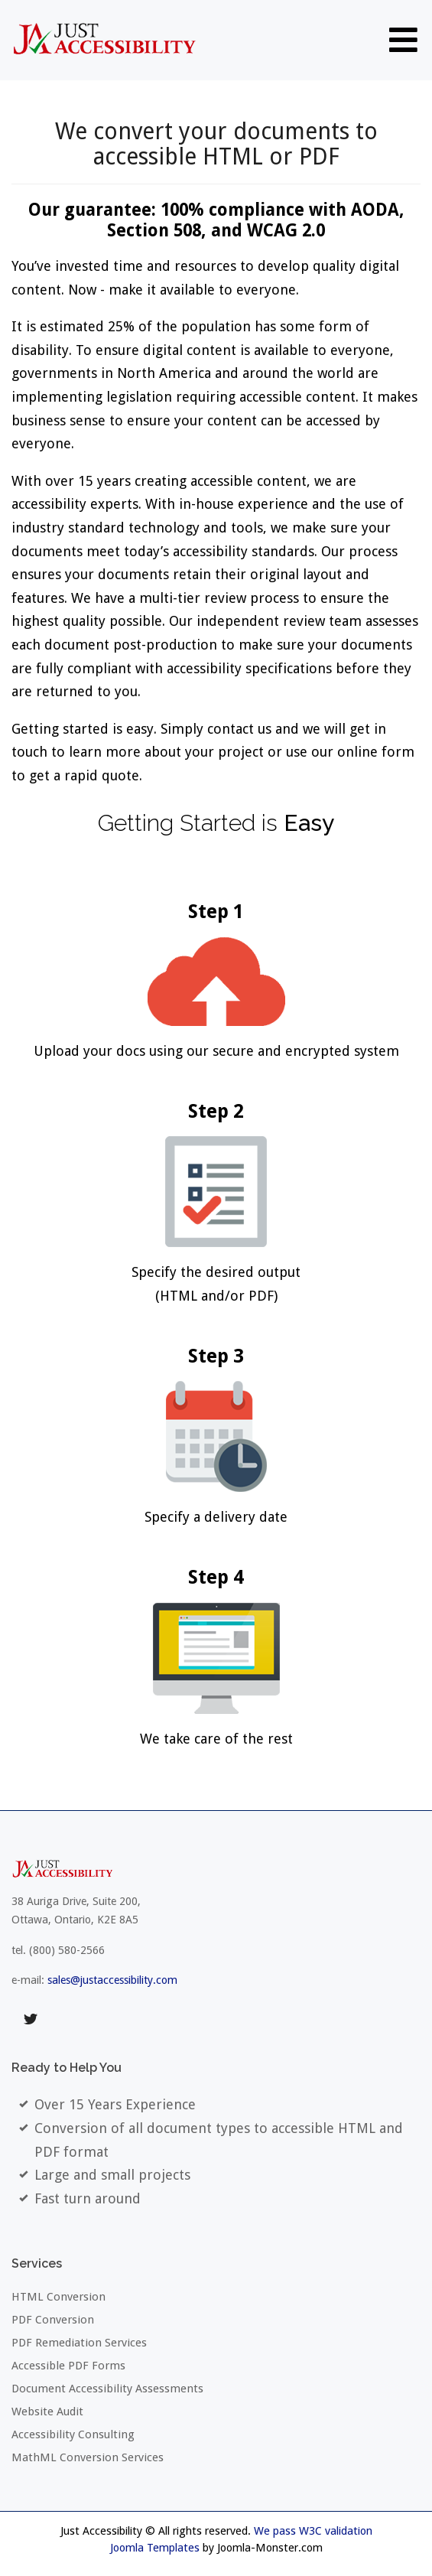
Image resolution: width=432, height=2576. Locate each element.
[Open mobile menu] (403, 39)
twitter (30, 2019)
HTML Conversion (58, 2297)
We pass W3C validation (313, 2531)
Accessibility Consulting (73, 2434)
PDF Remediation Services (79, 2343)
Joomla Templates (155, 2548)
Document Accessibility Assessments (107, 2388)
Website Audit (47, 2411)
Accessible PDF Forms (68, 2365)
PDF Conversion (52, 2320)
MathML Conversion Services (87, 2457)
